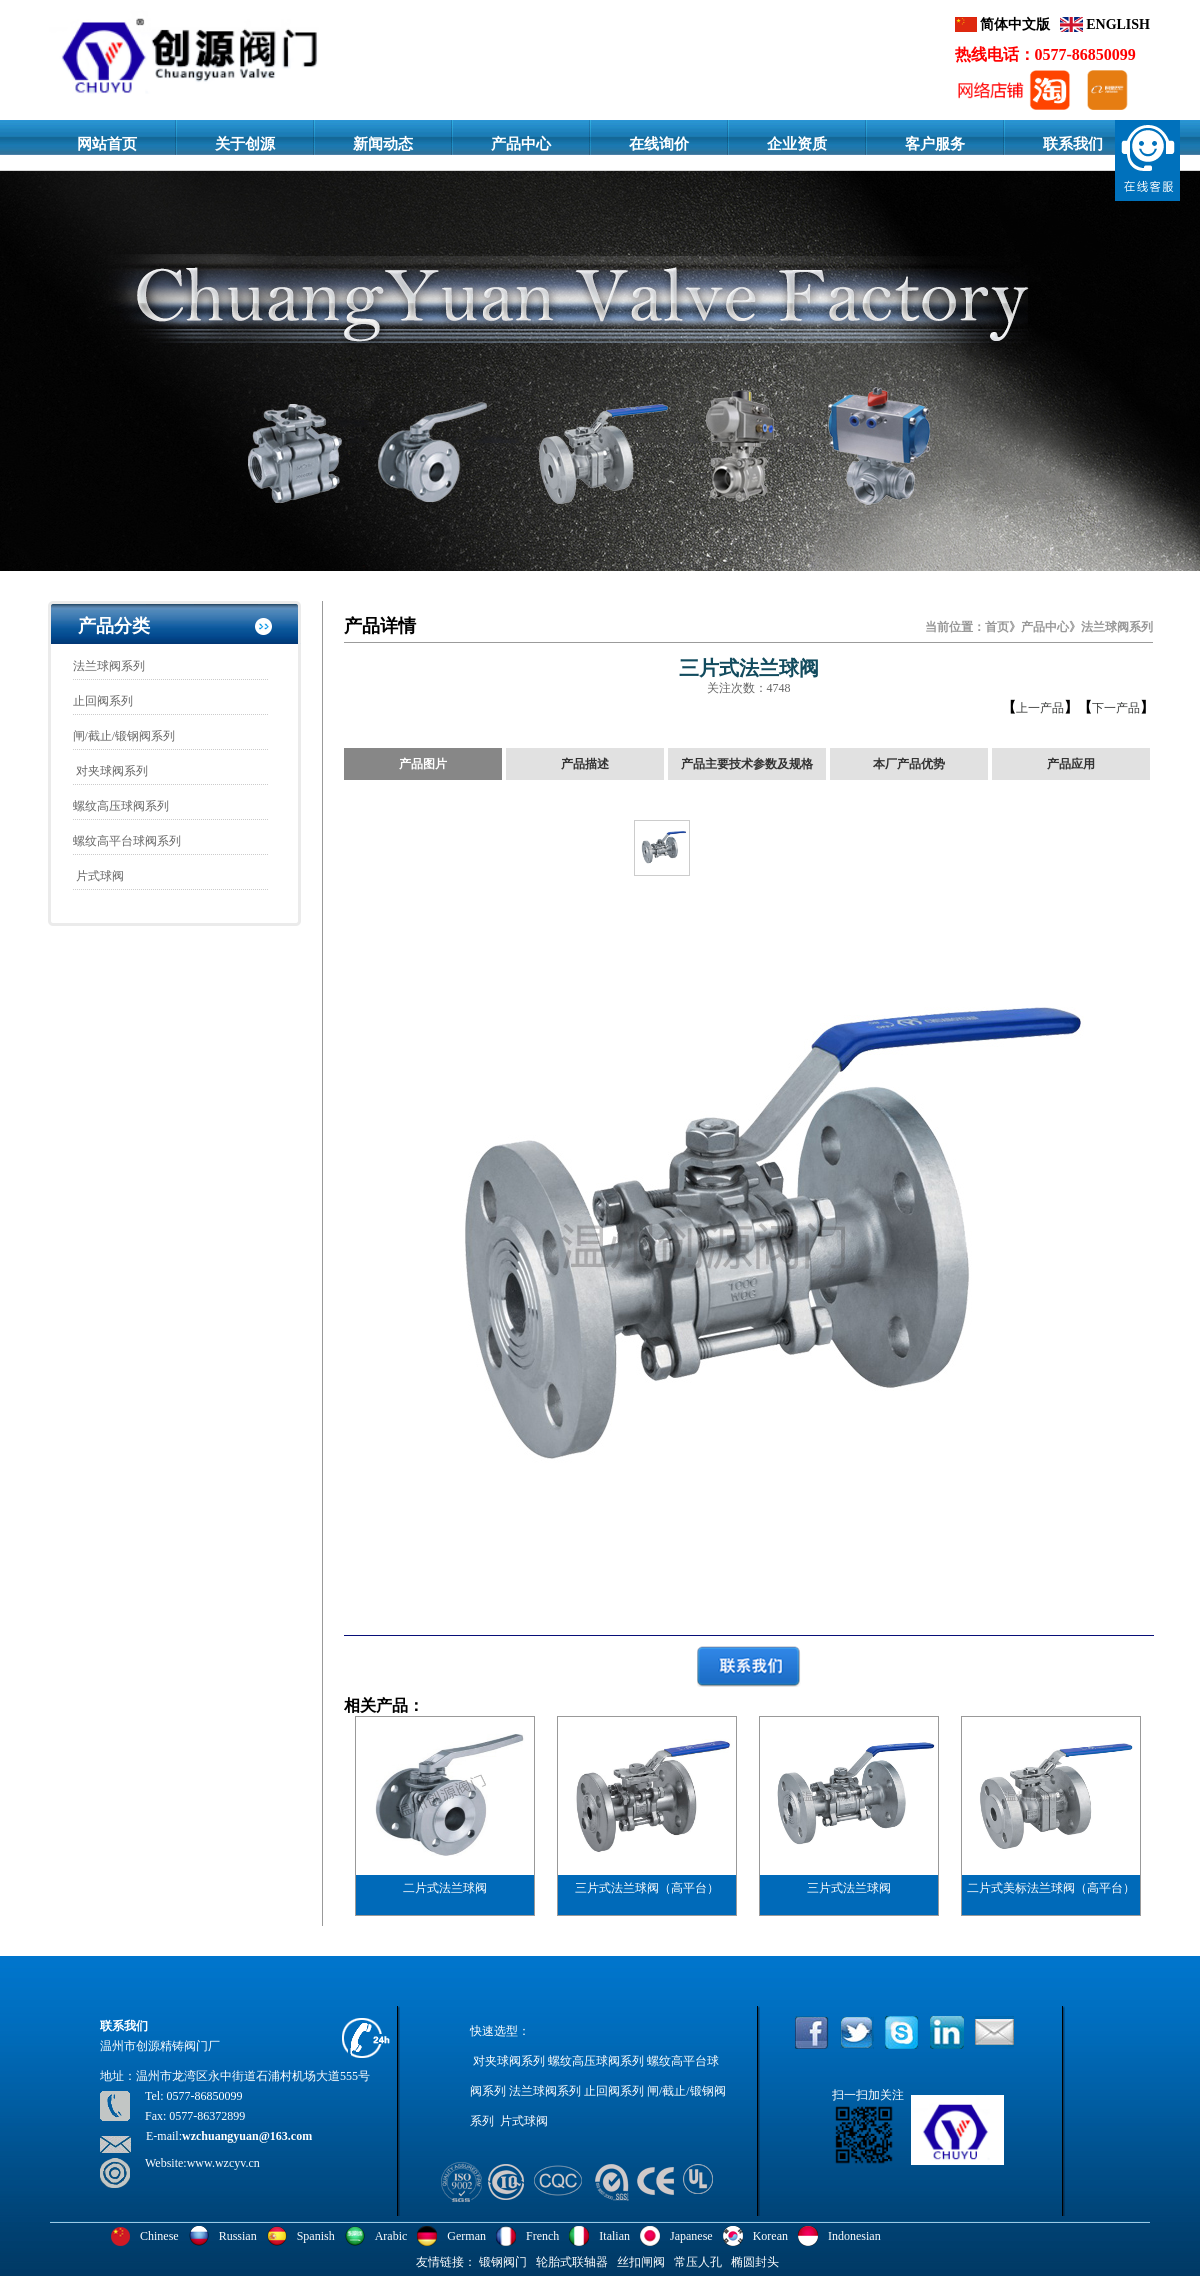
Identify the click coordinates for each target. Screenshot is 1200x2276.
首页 (997, 627)
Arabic (391, 2236)
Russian (238, 2236)
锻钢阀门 (503, 2262)
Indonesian (854, 2236)
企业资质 (797, 144)
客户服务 (935, 144)
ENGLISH (1116, 24)
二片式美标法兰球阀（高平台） (1051, 1888)
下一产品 (1116, 707)
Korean (770, 2236)
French (542, 2236)
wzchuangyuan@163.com (247, 2136)
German (466, 2236)
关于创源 (245, 144)
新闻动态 (383, 144)
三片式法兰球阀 (849, 1888)
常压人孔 (698, 2262)
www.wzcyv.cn (223, 2163)
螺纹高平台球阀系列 (127, 841)
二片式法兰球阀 (445, 1888)
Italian (614, 2236)
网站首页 (107, 144)
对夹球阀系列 (110, 771)
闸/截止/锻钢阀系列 (124, 736)
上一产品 (1040, 707)
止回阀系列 (103, 701)
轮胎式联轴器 (572, 2262)
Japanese (691, 2236)
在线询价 (659, 144)
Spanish (316, 2236)
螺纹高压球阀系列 (121, 806)
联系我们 (1073, 144)
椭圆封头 (755, 2262)
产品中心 (521, 144)
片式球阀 (98, 876)
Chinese (159, 2236)
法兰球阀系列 (109, 666)
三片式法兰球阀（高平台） (647, 1888)
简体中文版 (1014, 24)
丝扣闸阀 (641, 2262)
